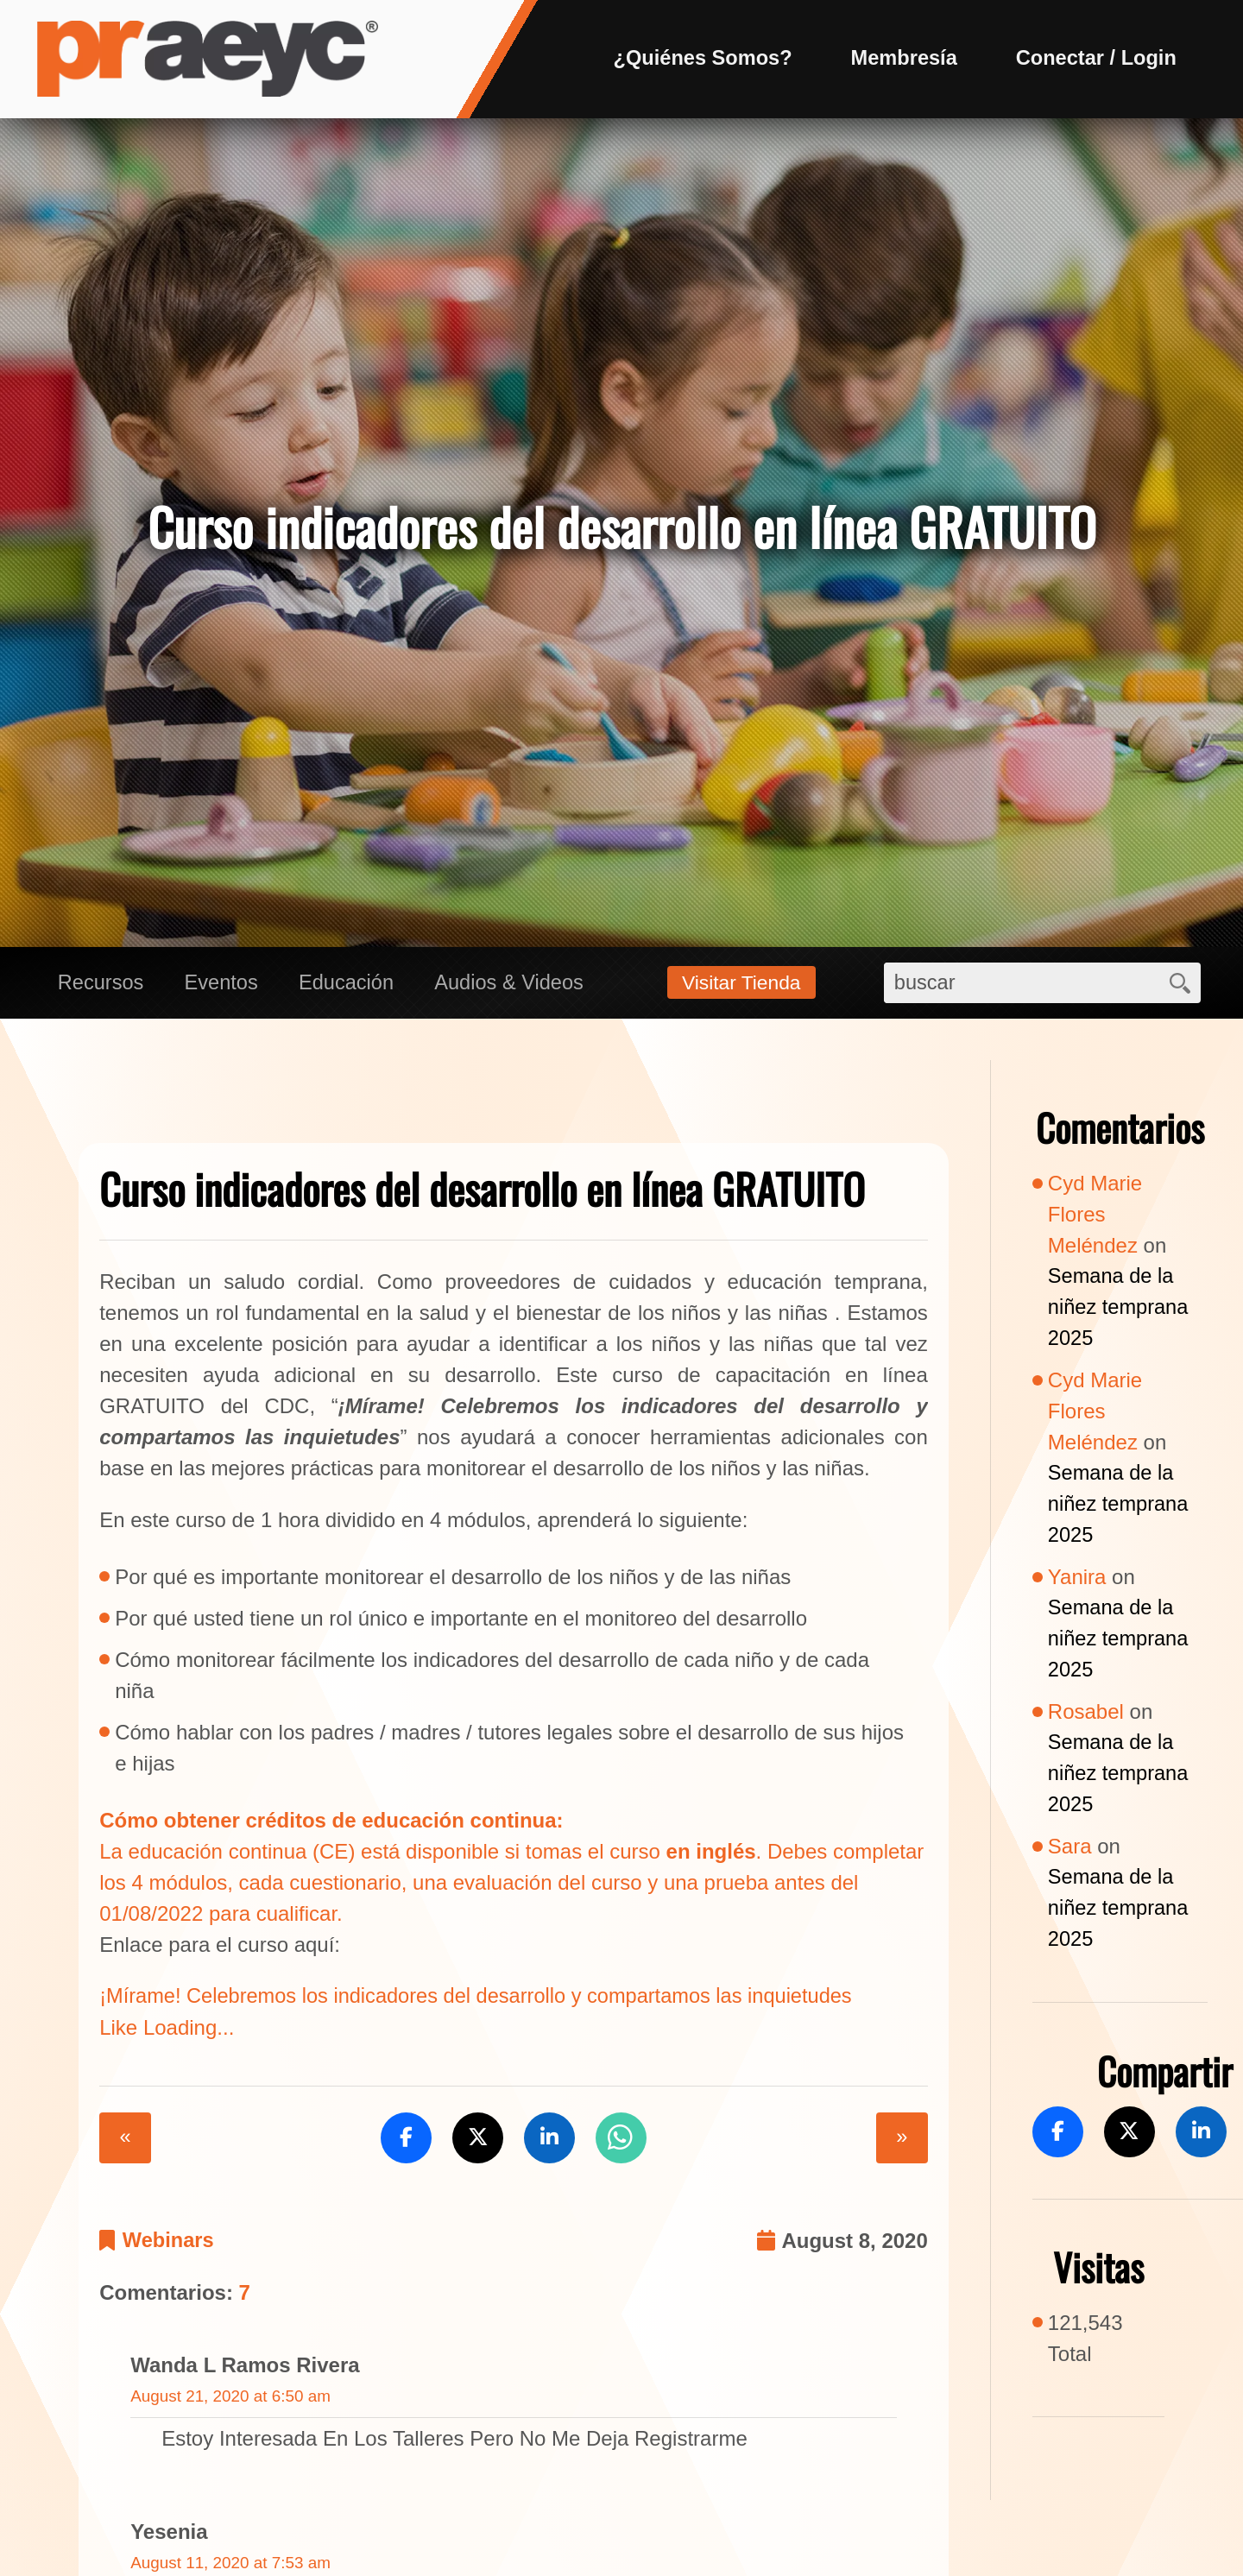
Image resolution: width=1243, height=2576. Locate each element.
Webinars (169, 2244)
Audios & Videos (517, 984)
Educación (351, 984)
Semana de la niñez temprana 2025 (1119, 1310)
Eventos (224, 984)
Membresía (900, 58)
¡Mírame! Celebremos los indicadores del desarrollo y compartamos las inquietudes (482, 1999)
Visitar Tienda (744, 984)
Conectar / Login (1094, 58)
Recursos (101, 984)
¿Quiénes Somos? (696, 58)
